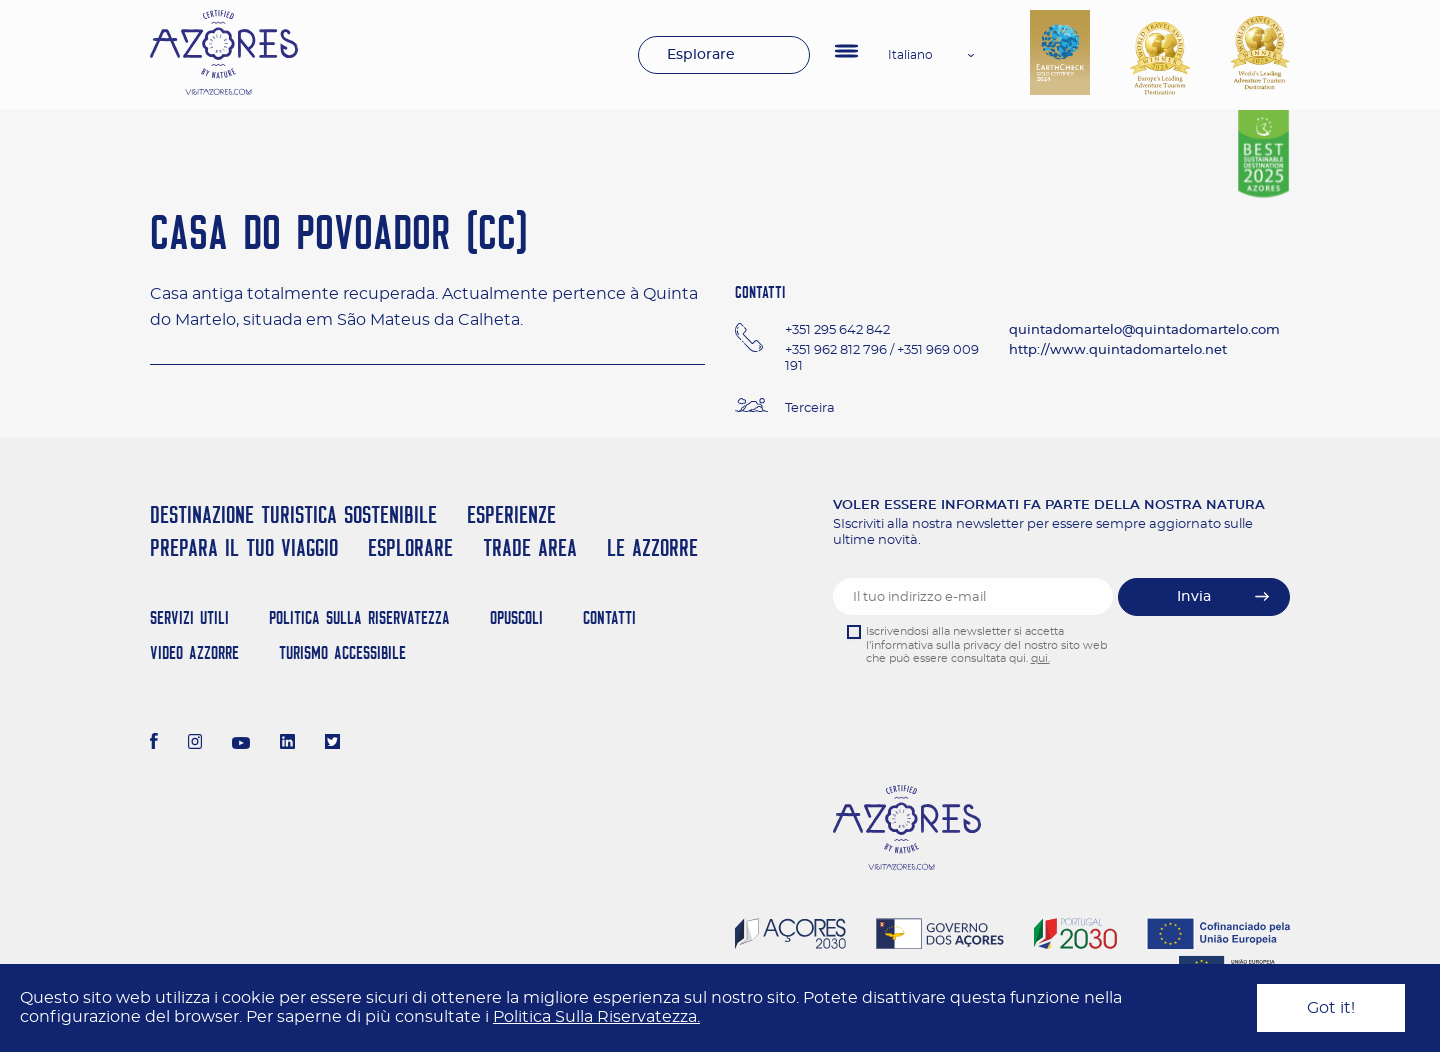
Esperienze (511, 514)
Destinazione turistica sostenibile (293, 514)
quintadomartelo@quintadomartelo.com (1144, 330)
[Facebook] (154, 744)
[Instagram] (195, 744)
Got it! (1331, 1008)
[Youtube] (241, 744)
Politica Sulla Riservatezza (359, 617)
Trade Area (530, 547)
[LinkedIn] (287, 744)
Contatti (609, 617)
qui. (1040, 658)
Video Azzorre (194, 652)
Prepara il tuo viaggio (244, 547)
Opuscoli (516, 617)
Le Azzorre (652, 547)
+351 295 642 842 (837, 330)
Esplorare (701, 55)
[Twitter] (332, 744)
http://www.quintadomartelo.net (1118, 350)
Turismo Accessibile (342, 652)
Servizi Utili (189, 617)
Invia (1194, 597)
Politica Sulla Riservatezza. (596, 1017)
